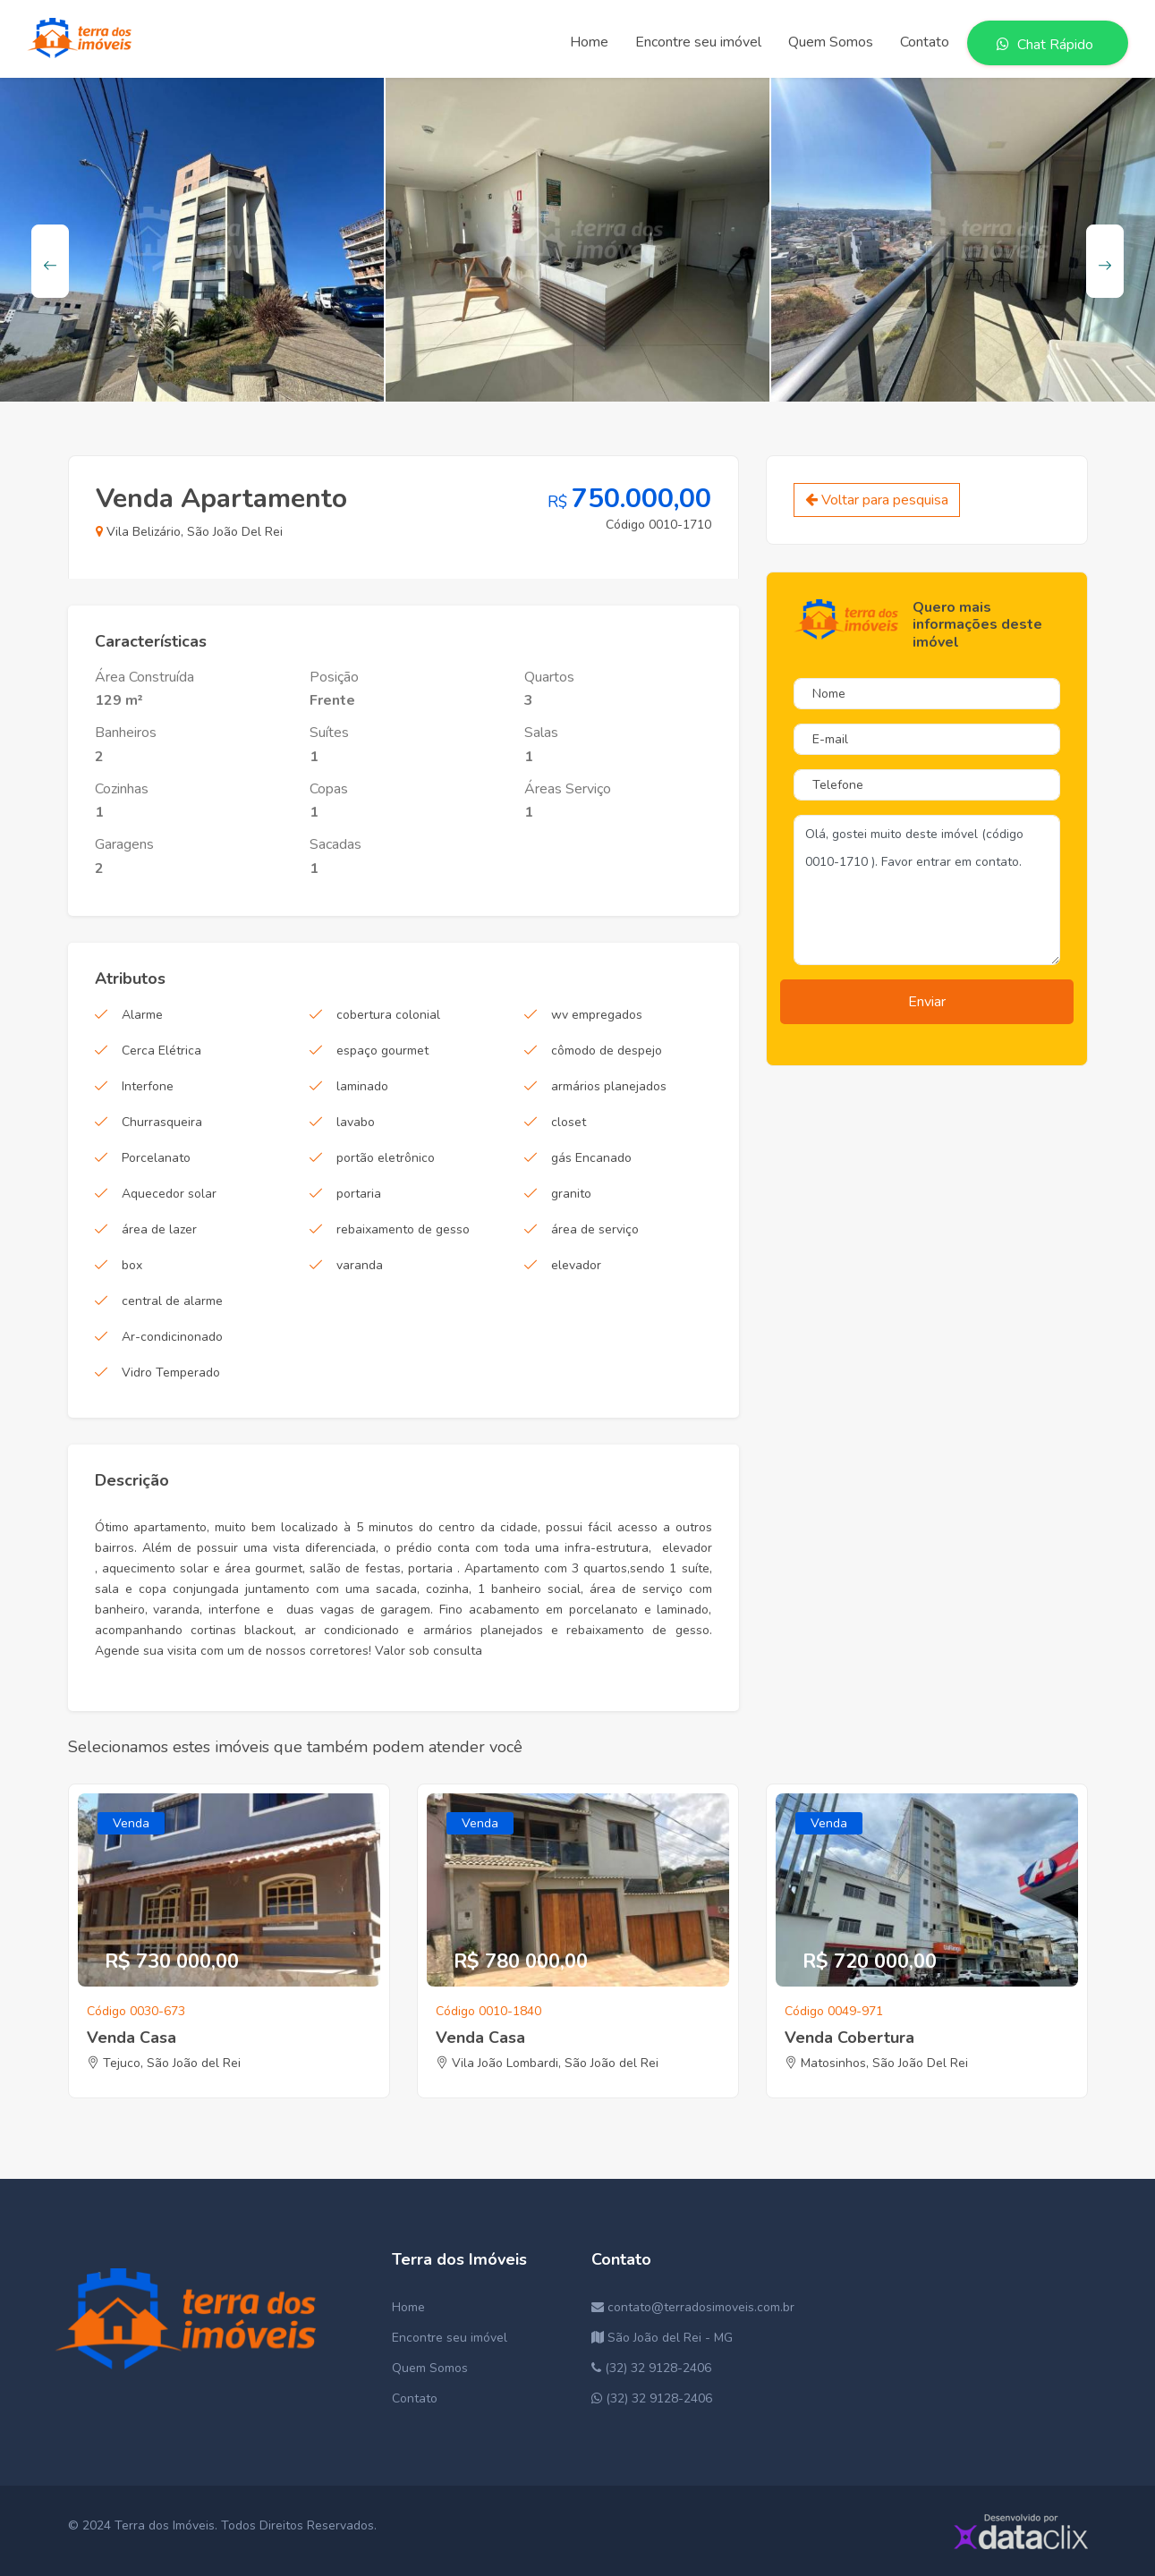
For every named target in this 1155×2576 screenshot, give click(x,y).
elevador (576, 1265)
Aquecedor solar (169, 1193)
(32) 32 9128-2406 (651, 2368)
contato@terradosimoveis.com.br (692, 2307)
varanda (359, 1265)
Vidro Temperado (171, 1372)
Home (408, 2307)
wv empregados (596, 1014)
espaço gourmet (382, 1050)
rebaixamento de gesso (403, 1229)
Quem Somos (430, 2368)
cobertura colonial (388, 1014)
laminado (362, 1086)
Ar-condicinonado (172, 1336)
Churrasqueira (162, 1122)
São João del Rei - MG (662, 2337)
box (132, 1265)
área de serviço (595, 1229)
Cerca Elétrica (161, 1050)
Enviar (927, 1002)
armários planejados (609, 1086)
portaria (358, 1193)
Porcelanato (156, 1157)
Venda (131, 1823)
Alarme (142, 1014)
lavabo (355, 1122)
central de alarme (172, 1300)
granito (571, 1193)
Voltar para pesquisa (876, 500)
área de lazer (159, 1229)
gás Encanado (591, 1157)
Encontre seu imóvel (449, 2337)
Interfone (148, 1086)
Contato (414, 2398)
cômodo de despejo (606, 1050)
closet (568, 1122)
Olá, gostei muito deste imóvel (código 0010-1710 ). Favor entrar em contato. (927, 890)
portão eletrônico (385, 1157)
